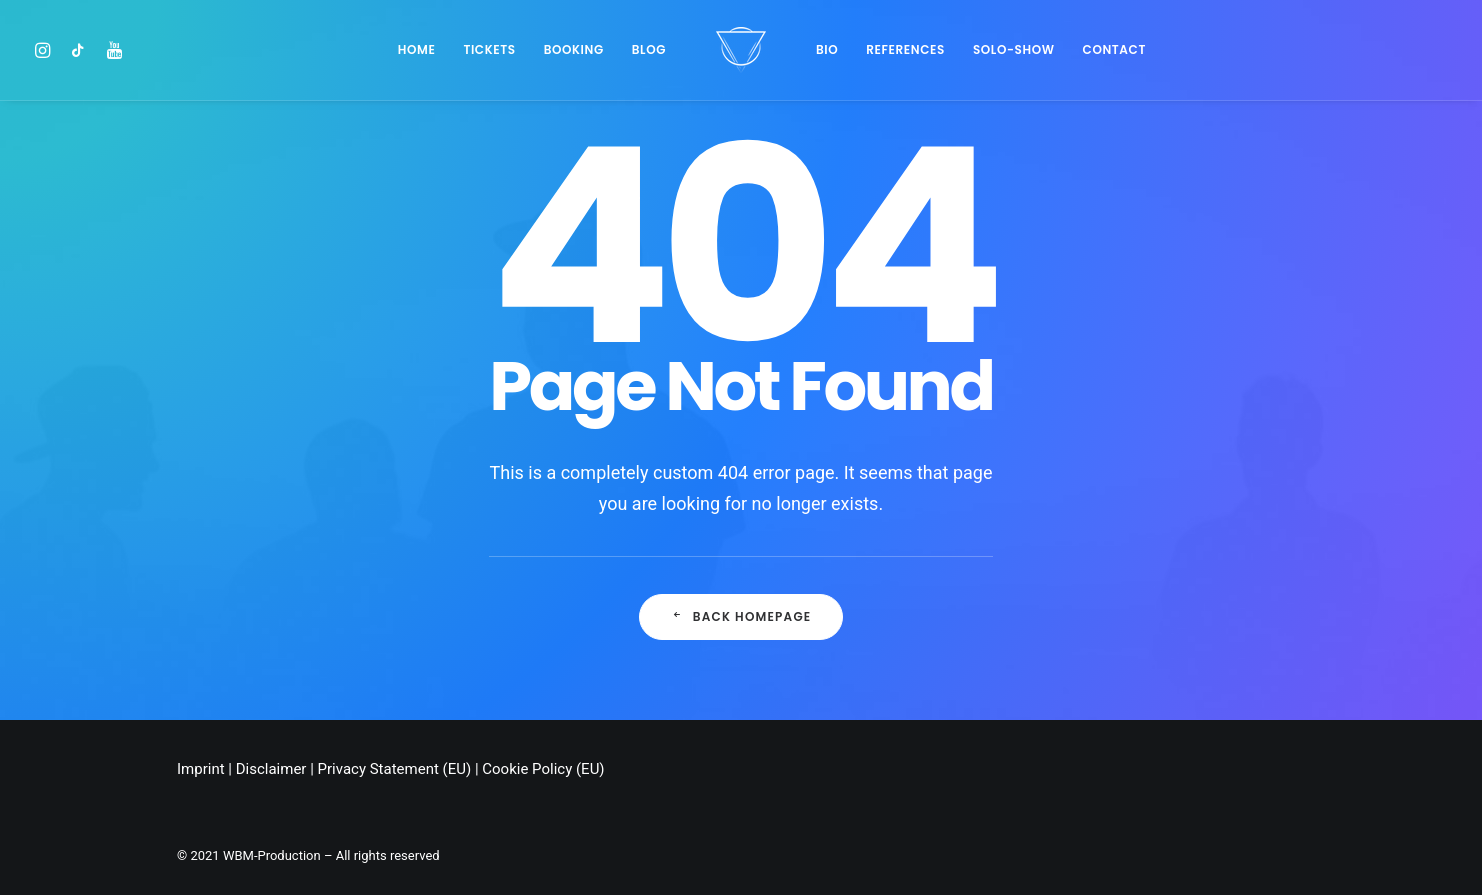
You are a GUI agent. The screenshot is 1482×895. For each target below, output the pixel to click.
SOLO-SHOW (1014, 49)
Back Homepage (741, 616)
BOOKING (574, 49)
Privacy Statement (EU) (395, 769)
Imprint (201, 769)
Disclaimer (271, 769)
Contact (1114, 49)
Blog (649, 49)
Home (417, 49)
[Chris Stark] (741, 50)
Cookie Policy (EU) (543, 769)
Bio (827, 49)
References (905, 49)
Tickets (489, 49)
